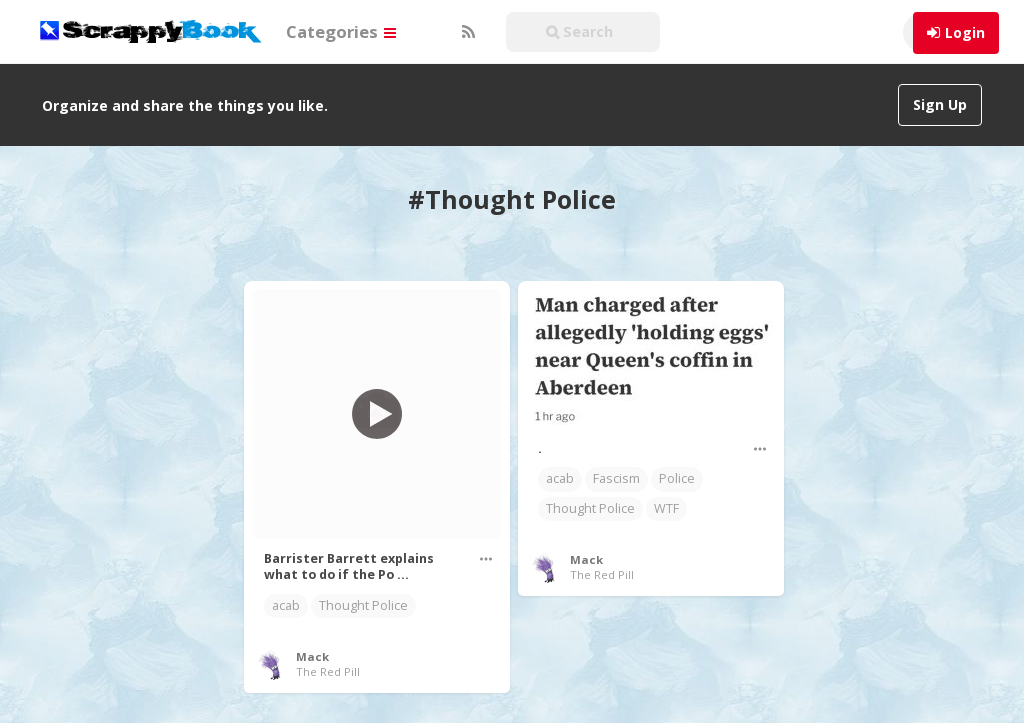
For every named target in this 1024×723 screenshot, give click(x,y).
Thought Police (363, 605)
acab (286, 605)
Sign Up (940, 104)
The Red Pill (328, 671)
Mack (312, 656)
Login (965, 32)
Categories (341, 31)
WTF (666, 508)
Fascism (616, 478)
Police (677, 478)
